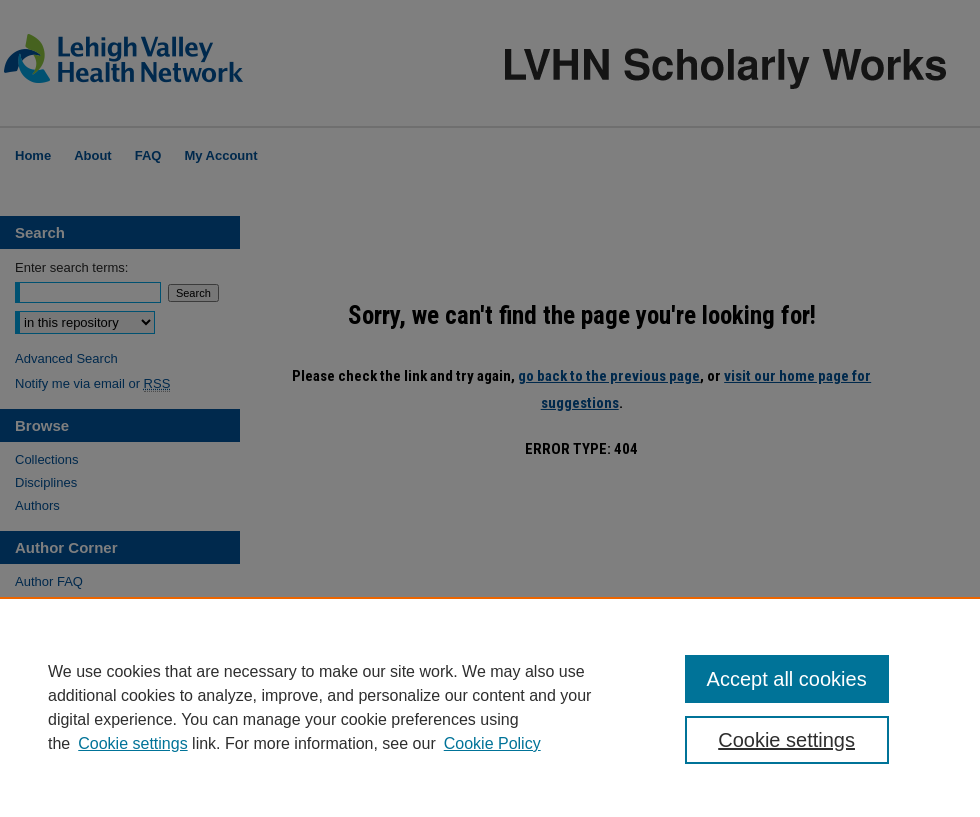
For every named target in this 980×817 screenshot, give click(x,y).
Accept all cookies (787, 679)
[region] (490, 707)
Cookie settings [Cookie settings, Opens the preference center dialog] (786, 740)
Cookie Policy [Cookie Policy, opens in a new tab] (492, 743)
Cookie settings (132, 743)
